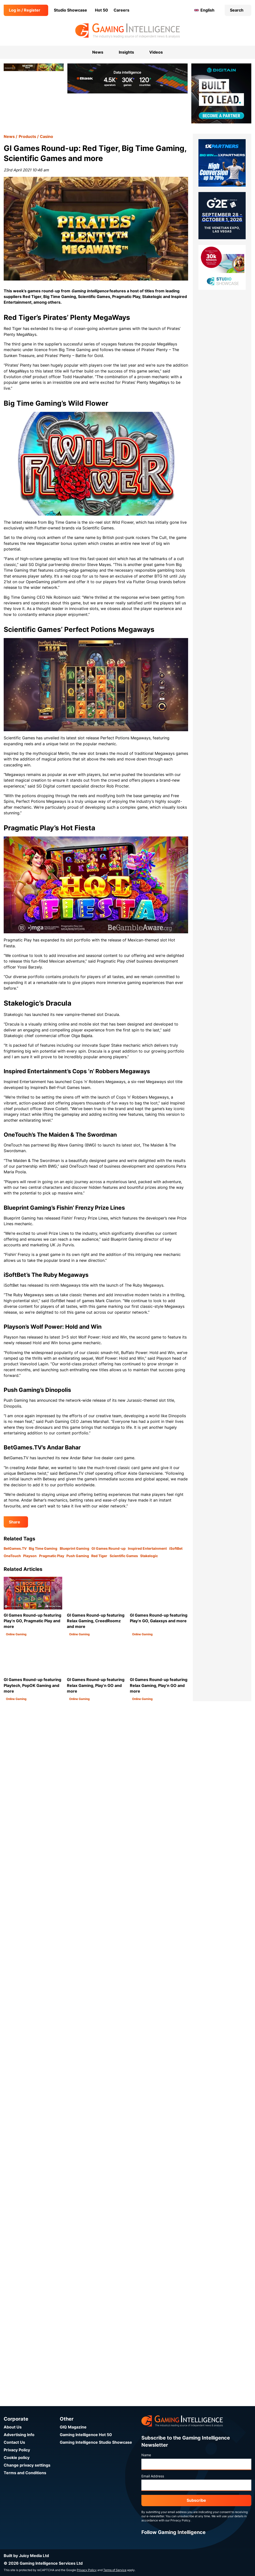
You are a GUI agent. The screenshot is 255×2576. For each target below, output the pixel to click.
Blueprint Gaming (74, 1548)
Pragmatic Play (51, 1556)
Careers (121, 10)
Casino (46, 136)
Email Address (152, 2476)
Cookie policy (17, 2457)
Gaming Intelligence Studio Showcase (96, 2442)
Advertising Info (19, 2434)
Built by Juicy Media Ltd (26, 2555)
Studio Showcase (70, 10)
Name (146, 2455)
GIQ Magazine (73, 2427)
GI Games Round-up (108, 1548)
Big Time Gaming (43, 1548)
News (9, 136)
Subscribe (196, 2500)
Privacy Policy (17, 2450)
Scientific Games (124, 1556)
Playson (30, 1556)
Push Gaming (77, 1556)
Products (27, 136)
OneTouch (12, 1556)
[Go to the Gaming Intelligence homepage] (127, 30)
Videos (156, 52)
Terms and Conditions (25, 2473)
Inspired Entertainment (147, 1548)
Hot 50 (101, 10)
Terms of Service (114, 2570)
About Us (13, 2427)
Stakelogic (149, 1556)
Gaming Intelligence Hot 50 (86, 2434)
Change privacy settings (27, 2465)
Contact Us (14, 2442)
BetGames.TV (15, 1548)
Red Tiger (99, 1556)
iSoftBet (175, 1548)
